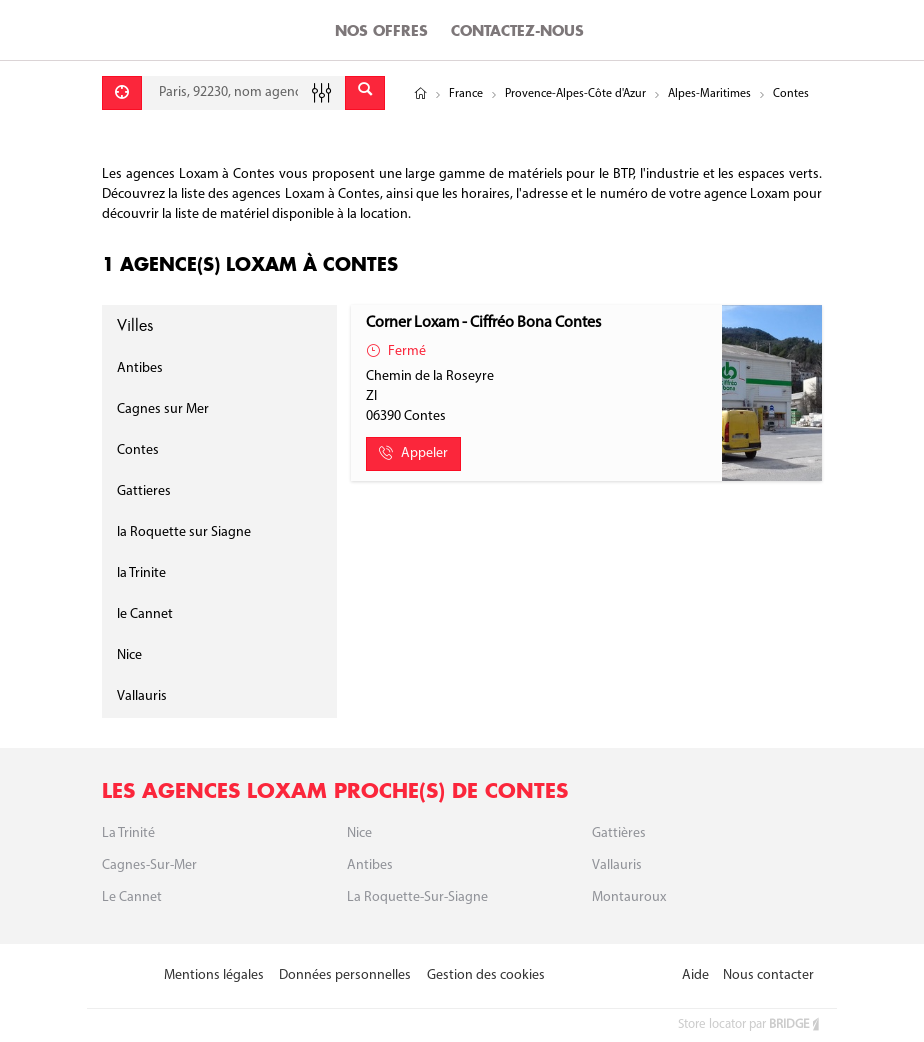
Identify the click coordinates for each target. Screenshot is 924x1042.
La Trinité (128, 833)
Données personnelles (345, 975)
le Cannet (145, 614)
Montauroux (629, 897)
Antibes (140, 368)
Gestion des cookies (486, 975)
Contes (138, 450)
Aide (695, 975)
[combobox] (243, 93)
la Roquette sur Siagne (184, 532)
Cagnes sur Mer (163, 409)
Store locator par (750, 1024)
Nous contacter (768, 975)
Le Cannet (132, 897)
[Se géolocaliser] (122, 93)
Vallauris (142, 696)
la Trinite (141, 573)
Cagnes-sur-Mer (149, 865)
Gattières (619, 833)
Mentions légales (214, 975)
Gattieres (144, 491)
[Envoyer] (365, 93)
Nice (129, 655)
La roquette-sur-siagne (417, 897)
